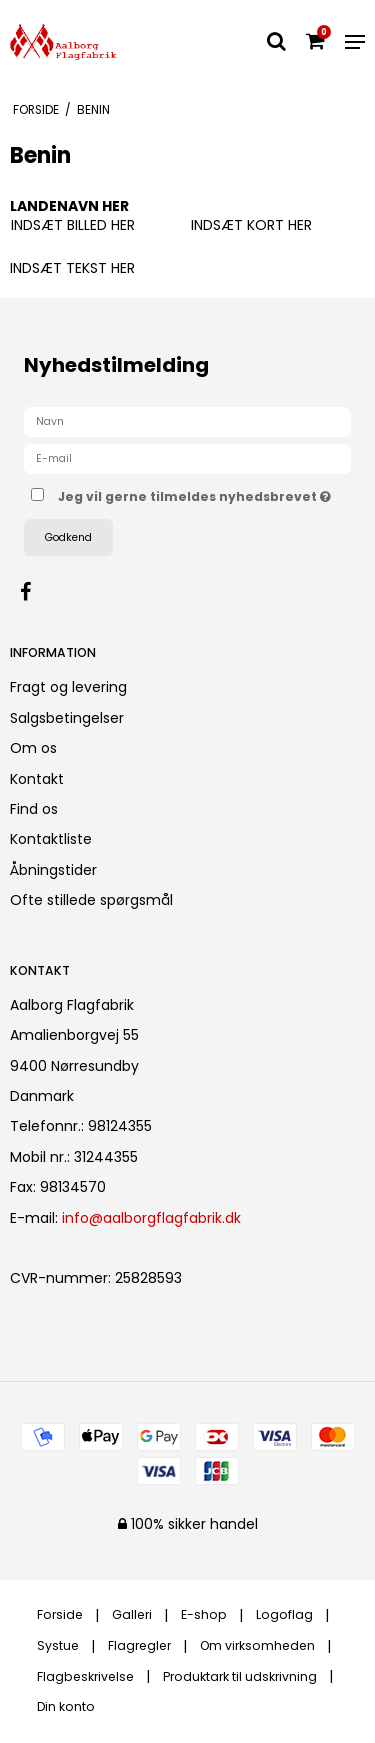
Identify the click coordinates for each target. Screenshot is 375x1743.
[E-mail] (187, 458)
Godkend (68, 537)
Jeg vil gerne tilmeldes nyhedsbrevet (194, 493)
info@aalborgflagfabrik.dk (151, 1218)
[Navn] (187, 421)
